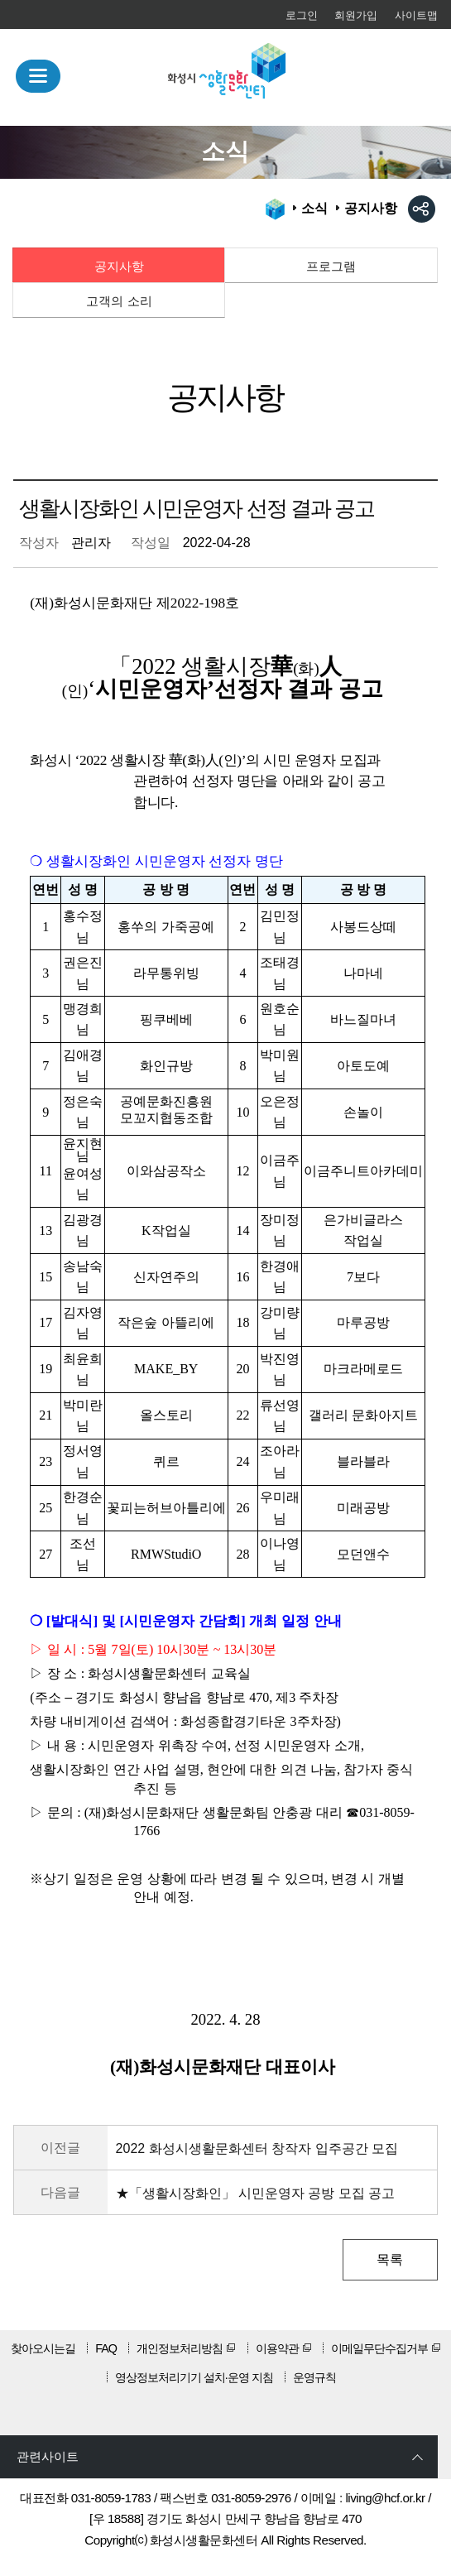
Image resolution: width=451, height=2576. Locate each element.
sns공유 (421, 209)
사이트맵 (416, 15)
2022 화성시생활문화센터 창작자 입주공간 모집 (257, 2148)
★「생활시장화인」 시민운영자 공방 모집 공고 (256, 2193)
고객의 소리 (118, 301)
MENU (38, 77)
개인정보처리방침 (180, 2348)
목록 (390, 2259)
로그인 (301, 15)
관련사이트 (48, 2456)
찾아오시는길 (43, 2348)
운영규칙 (314, 2377)
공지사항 (119, 266)
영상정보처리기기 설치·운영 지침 (194, 2377)
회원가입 (355, 15)
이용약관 (277, 2348)
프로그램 (331, 266)
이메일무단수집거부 (379, 2348)
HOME (275, 209)
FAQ (106, 2348)
